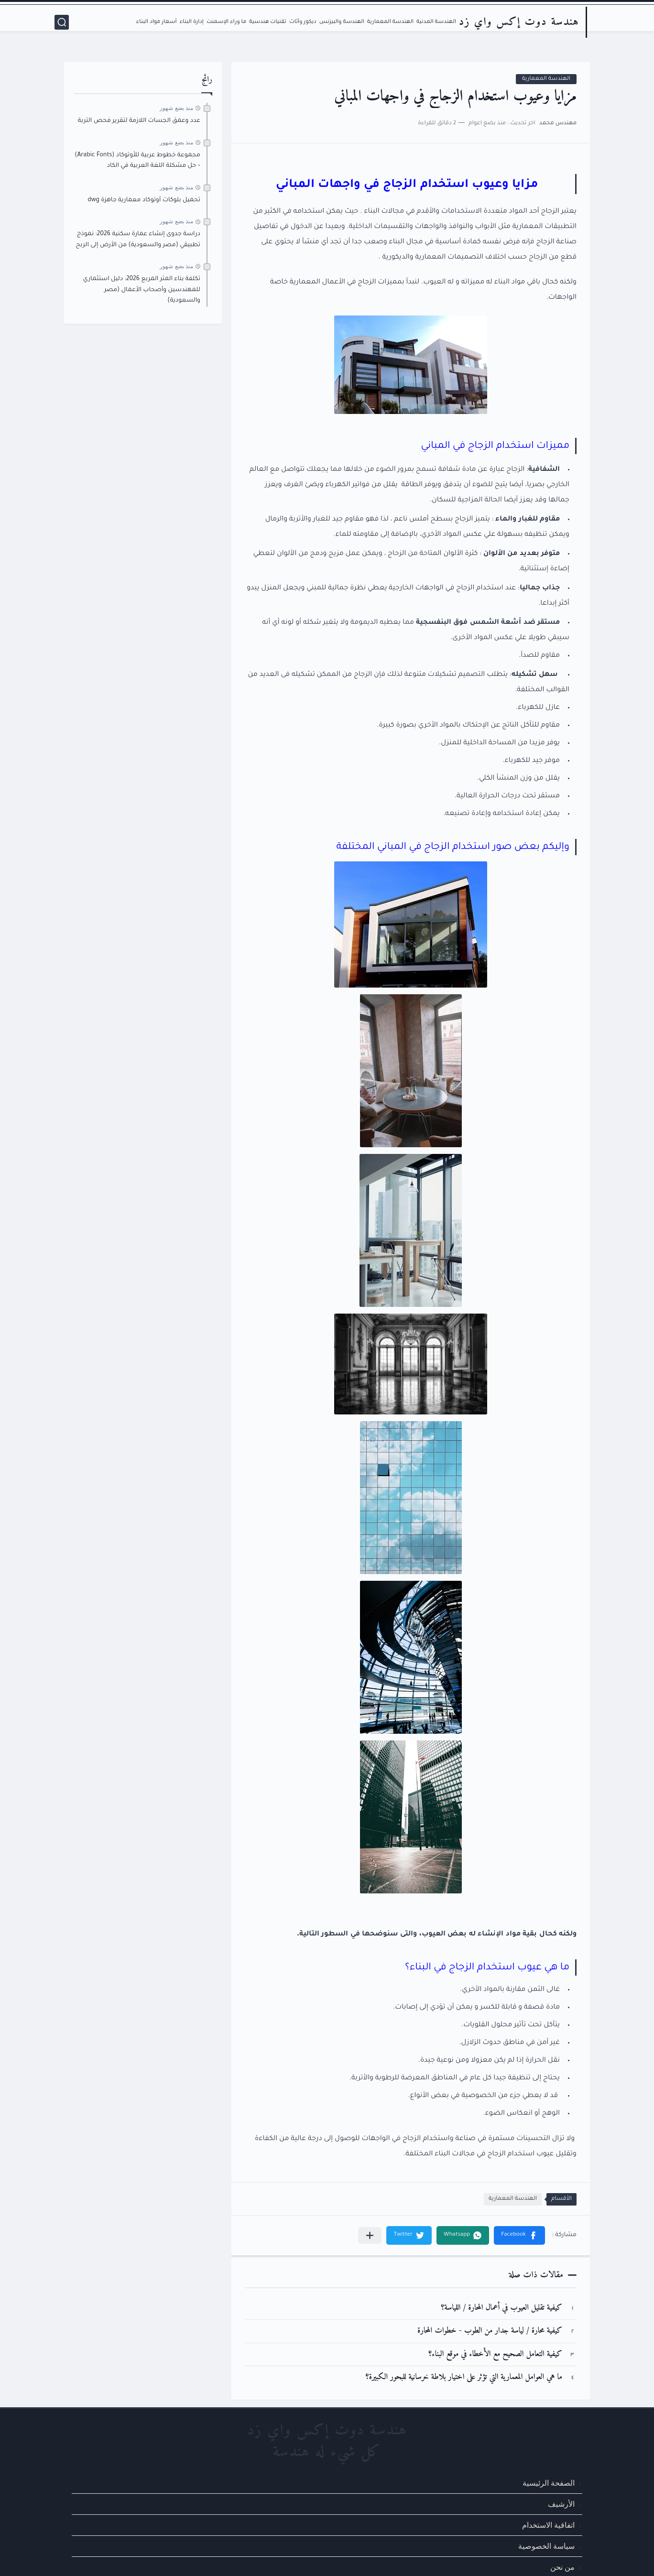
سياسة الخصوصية (546, 2546)
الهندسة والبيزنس (341, 22)
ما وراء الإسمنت (226, 22)
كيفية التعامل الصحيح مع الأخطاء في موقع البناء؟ (495, 2354)
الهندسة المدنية (436, 22)
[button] (519, 2235)
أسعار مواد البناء (156, 22)
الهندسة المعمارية (390, 22)
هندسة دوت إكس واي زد (519, 22)
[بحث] (61, 22)
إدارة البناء (192, 22)
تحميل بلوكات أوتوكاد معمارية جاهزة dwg (143, 200)
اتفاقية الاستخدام (548, 2525)
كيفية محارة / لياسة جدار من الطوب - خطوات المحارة (489, 2331)
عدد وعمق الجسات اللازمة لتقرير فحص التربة (139, 121)
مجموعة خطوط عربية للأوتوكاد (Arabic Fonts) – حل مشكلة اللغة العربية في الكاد (137, 160)
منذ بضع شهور (176, 108)
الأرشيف (561, 2504)
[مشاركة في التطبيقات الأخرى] (370, 2235)
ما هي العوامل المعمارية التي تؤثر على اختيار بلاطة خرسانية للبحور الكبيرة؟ (464, 2377)
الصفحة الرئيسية (549, 2482)
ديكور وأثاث (302, 22)
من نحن (562, 2567)
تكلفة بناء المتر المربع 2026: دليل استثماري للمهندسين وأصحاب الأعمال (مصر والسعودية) (141, 290)
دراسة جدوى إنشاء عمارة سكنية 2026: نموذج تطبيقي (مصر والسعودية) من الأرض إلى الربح (138, 239)
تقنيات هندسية (267, 22)
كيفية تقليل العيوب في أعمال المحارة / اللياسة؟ (501, 2308)
